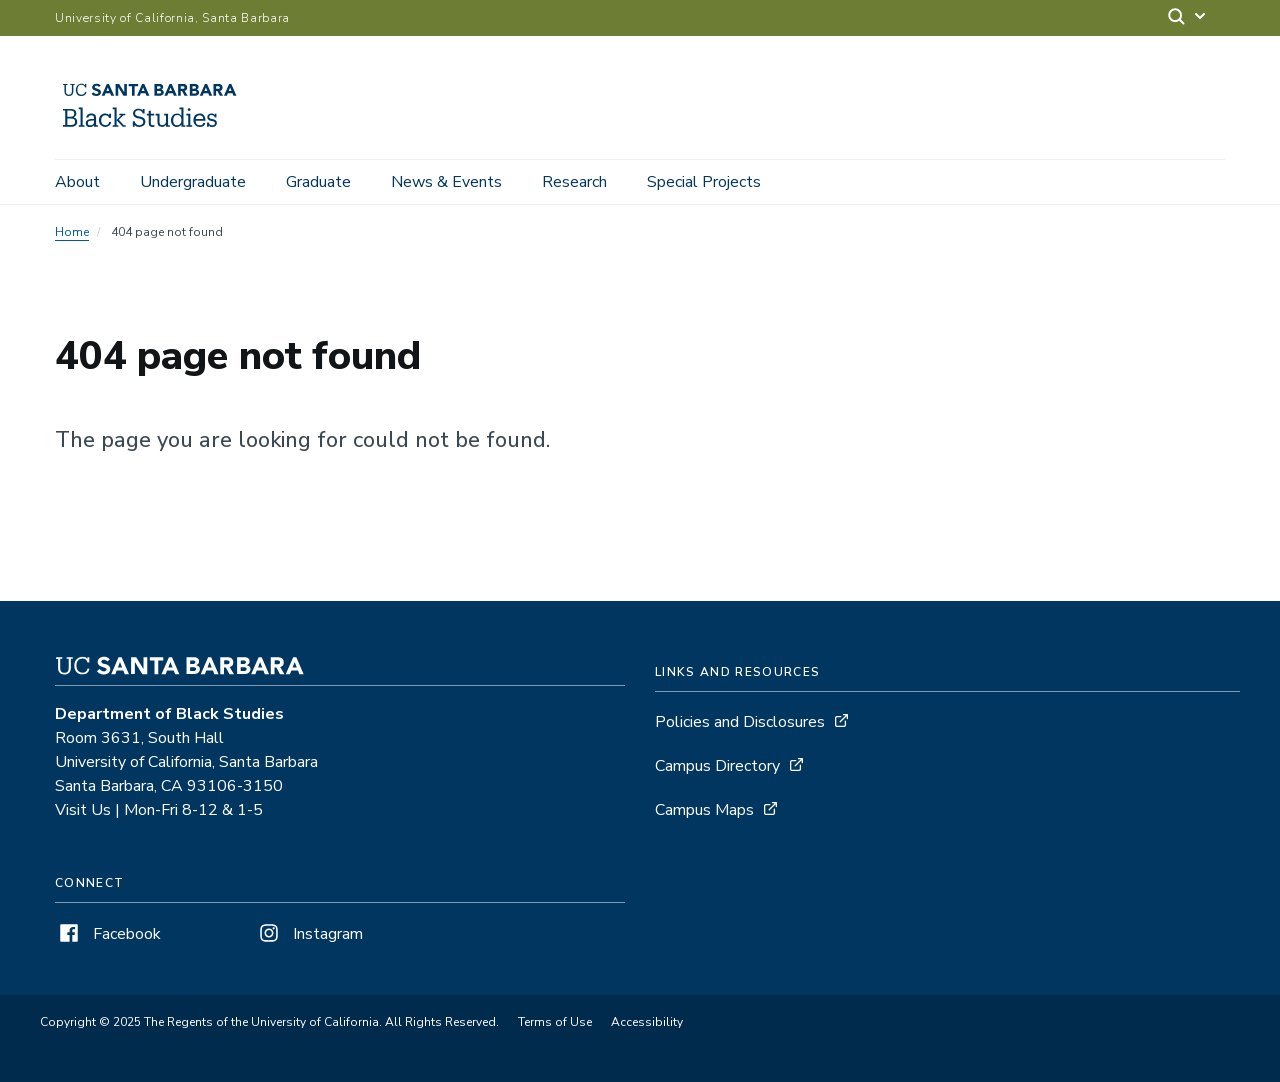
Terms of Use (555, 1022)
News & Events (446, 182)
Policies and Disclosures (740, 722)
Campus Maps (704, 810)
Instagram (309, 934)
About (77, 182)
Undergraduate (193, 182)
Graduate (318, 182)
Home (72, 232)
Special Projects (704, 182)
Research (574, 182)
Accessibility (647, 1022)
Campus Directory (717, 766)
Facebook (108, 934)
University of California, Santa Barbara (172, 18)
